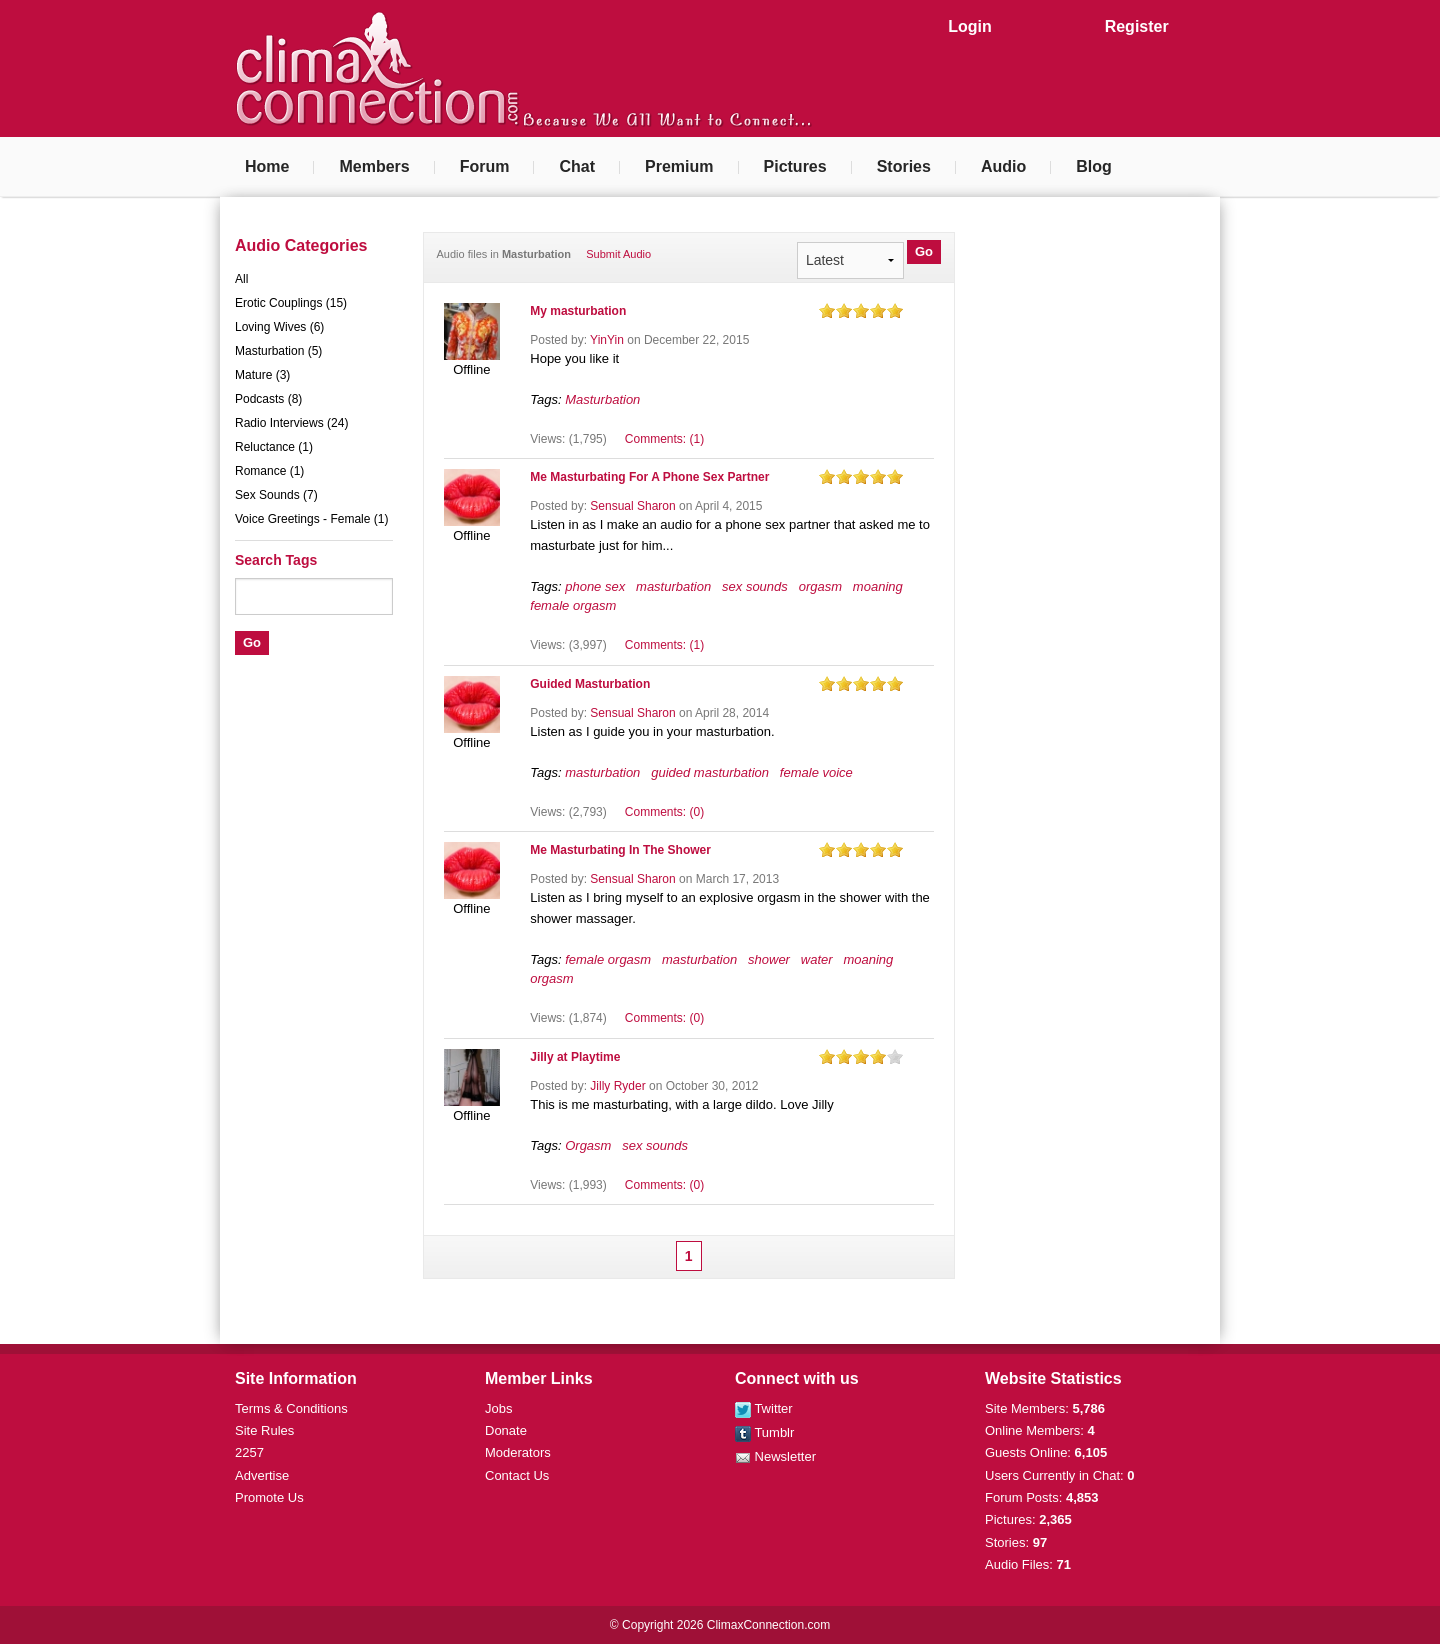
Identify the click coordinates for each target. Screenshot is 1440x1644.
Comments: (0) (664, 812)
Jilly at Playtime (575, 1057)
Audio (1003, 166)
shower (769, 959)
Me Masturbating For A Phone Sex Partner (649, 477)
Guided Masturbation (590, 684)
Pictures (795, 166)
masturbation (673, 586)
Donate (506, 1430)
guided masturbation (710, 772)
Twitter (764, 1408)
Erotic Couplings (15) (291, 303)
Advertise (262, 1475)
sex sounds (755, 586)
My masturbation (578, 311)
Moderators (518, 1452)
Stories (904, 166)
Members (374, 166)
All (241, 279)
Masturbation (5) (278, 351)
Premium (679, 166)
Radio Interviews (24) (291, 423)
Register (1137, 26)
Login (970, 26)
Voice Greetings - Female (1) (311, 519)
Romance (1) (269, 471)
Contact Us (517, 1475)
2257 (249, 1452)
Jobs (498, 1408)
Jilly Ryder (617, 1086)
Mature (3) (262, 375)
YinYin (607, 340)
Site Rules (264, 1430)
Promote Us (269, 1497)
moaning (878, 586)
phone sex (595, 586)
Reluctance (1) (274, 447)
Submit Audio (618, 254)
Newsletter (775, 1456)
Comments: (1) (664, 439)
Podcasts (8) (268, 399)
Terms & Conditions (291, 1408)
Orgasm (588, 1145)
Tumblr (764, 1432)
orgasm (820, 586)
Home (267, 166)
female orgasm (573, 605)
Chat (577, 166)
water (817, 959)
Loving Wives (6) (279, 327)
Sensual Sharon (632, 506)
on (827, 310)
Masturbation (602, 399)
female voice (816, 772)
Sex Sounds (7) (276, 495)
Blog (1094, 166)
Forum (485, 166)
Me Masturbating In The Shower (620, 850)
